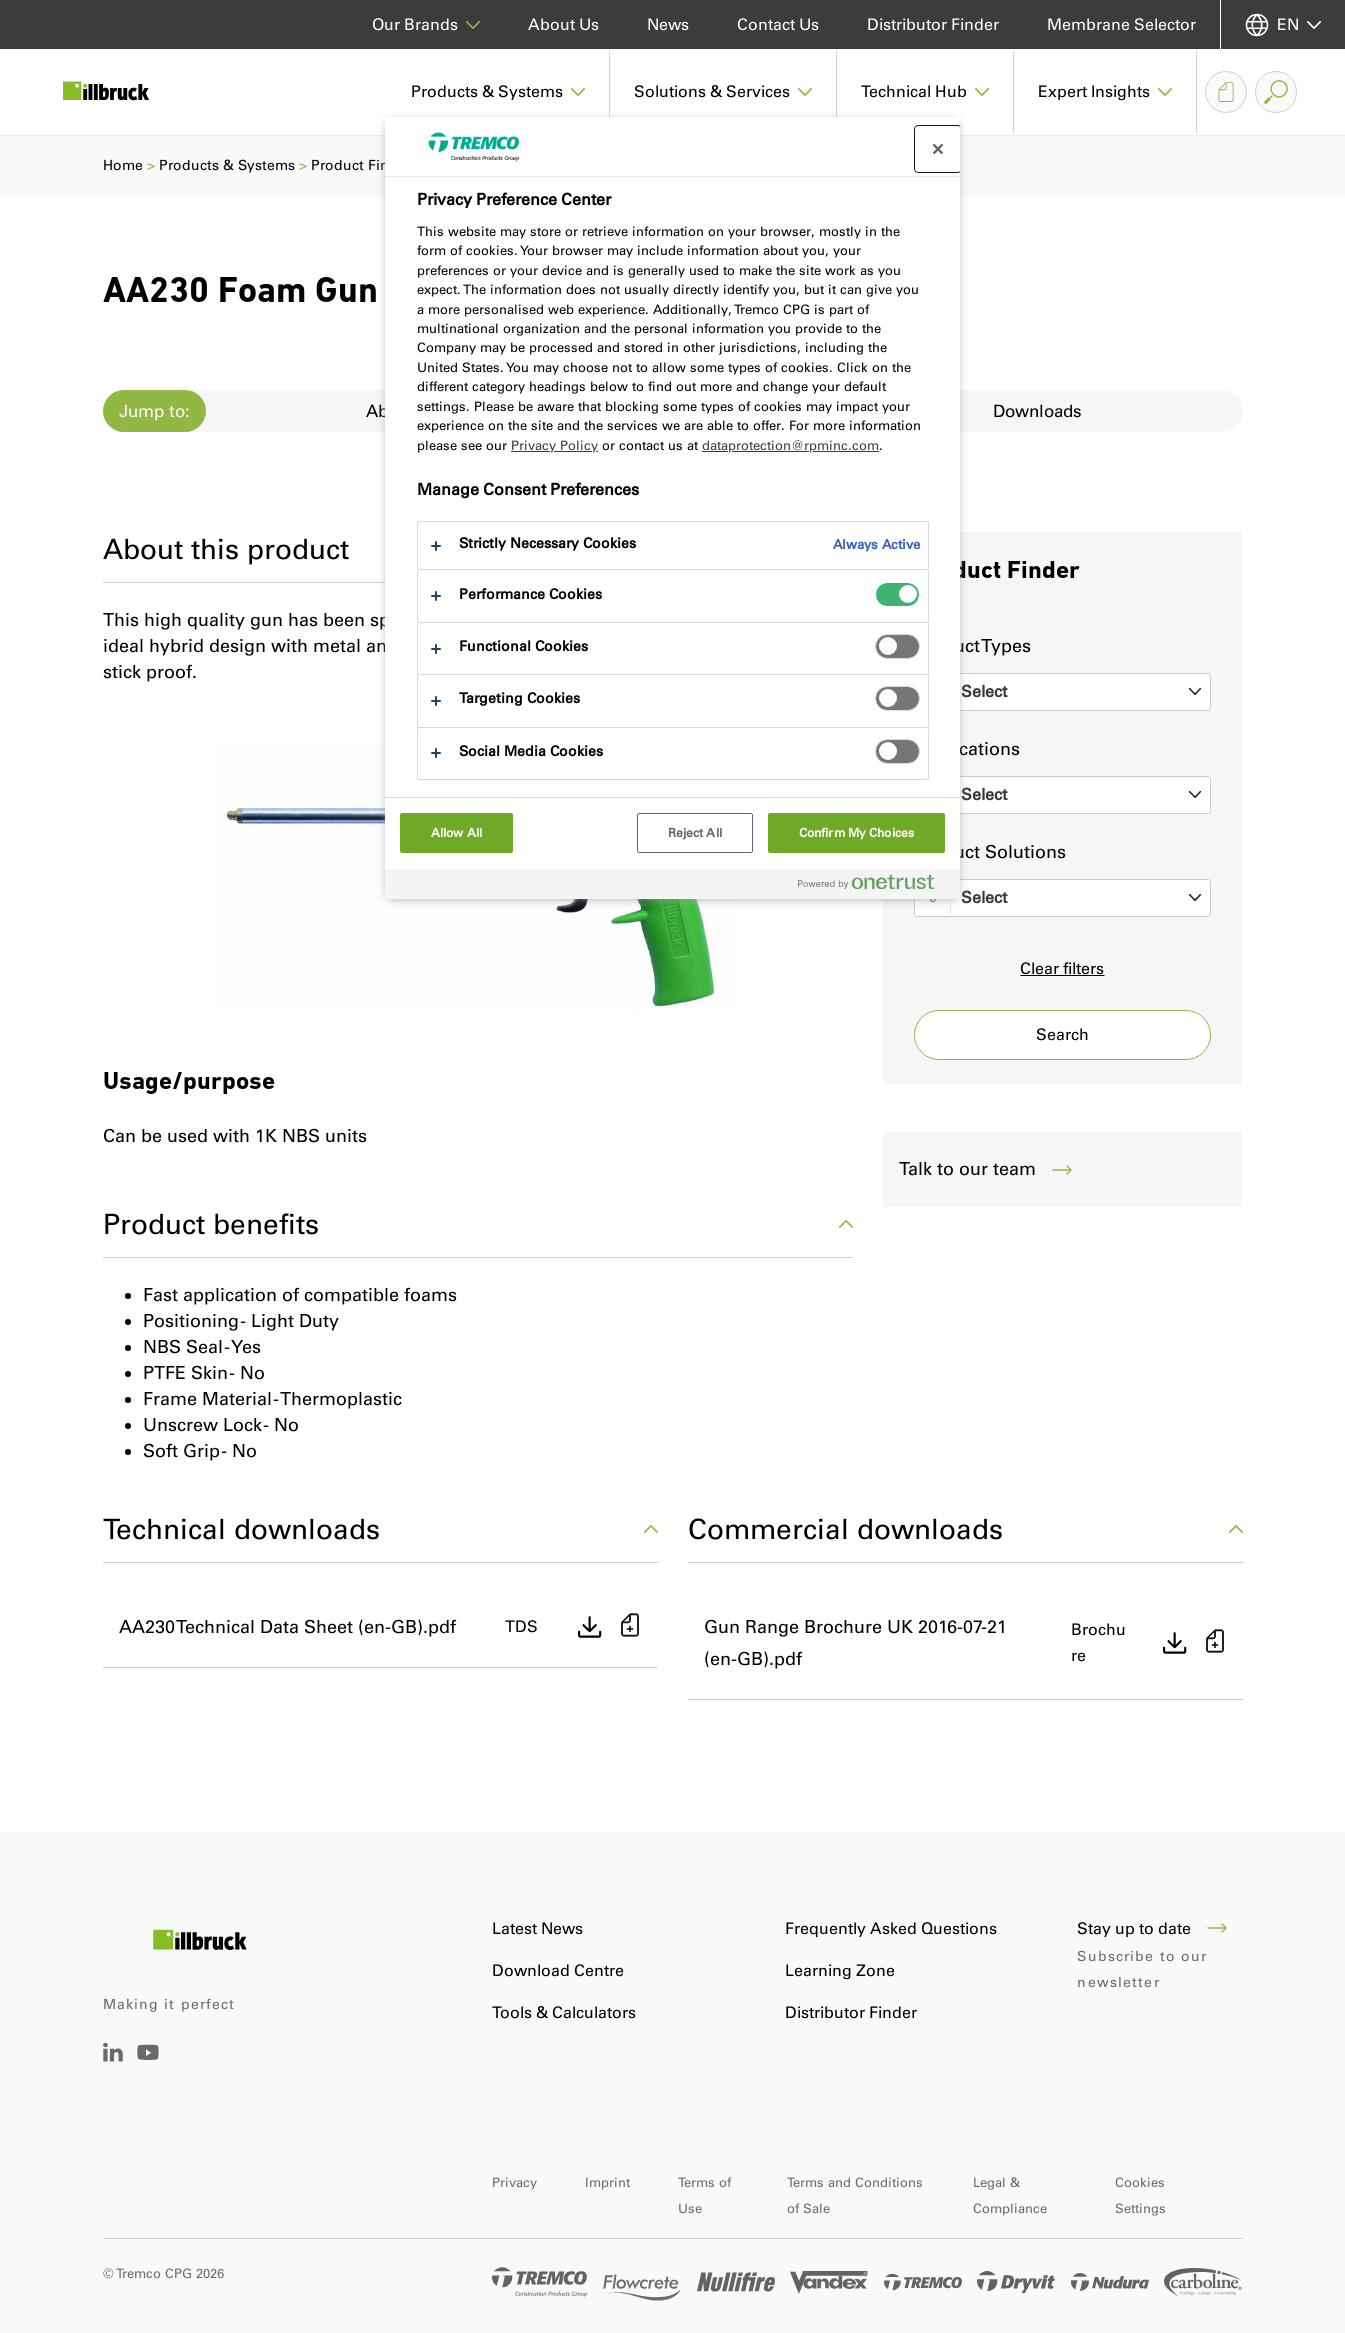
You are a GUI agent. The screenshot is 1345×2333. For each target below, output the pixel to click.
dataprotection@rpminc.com (790, 445)
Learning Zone (840, 1970)
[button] (498, 92)
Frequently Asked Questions (891, 1928)
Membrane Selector (1121, 24)
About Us (563, 24)
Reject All (695, 833)
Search (1062, 1034)
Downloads (1037, 411)
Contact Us (778, 24)
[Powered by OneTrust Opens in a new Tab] (874, 886)
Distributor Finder (933, 24)
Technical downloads (380, 1529)
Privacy (514, 2182)
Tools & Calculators (564, 2012)
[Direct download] (590, 1627)
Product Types (972, 646)
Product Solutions (990, 852)
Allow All (456, 833)
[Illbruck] (120, 92)
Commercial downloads (965, 1529)
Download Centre (558, 1970)
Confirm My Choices (856, 833)
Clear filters (1062, 968)
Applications (967, 749)
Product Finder (361, 165)
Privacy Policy (554, 445)
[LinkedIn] (113, 2056)
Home (123, 165)
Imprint (607, 2182)
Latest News (537, 1928)
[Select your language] (1283, 24)
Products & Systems (227, 165)
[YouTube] (148, 2066)
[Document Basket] (1226, 92)
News (668, 24)
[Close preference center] (938, 149)
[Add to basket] (630, 1627)
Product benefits (478, 1224)
